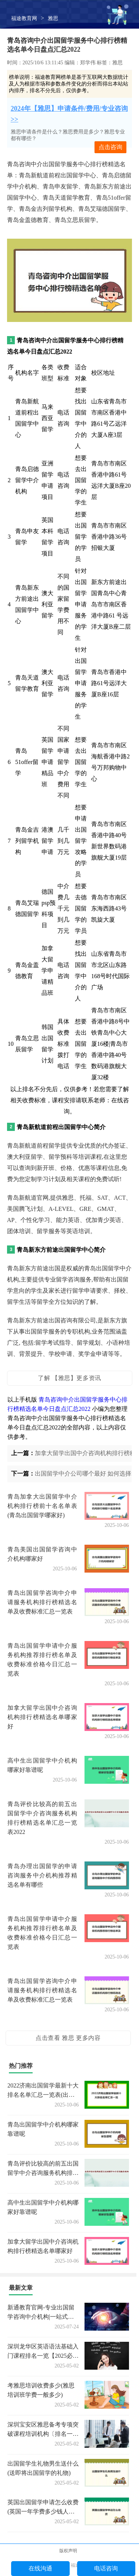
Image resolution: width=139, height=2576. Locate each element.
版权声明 (68, 2550)
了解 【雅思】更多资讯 (69, 1378)
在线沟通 (40, 2568)
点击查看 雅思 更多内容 (68, 2038)
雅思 (53, 18)
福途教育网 (24, 18)
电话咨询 (106, 2568)
